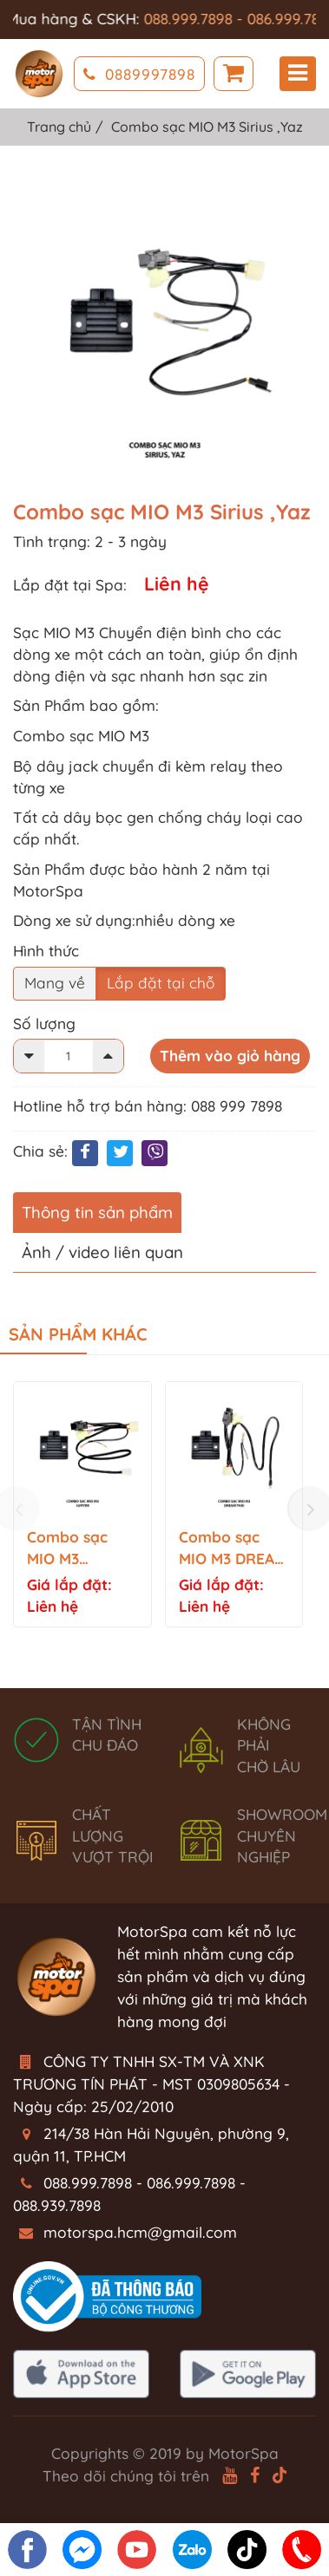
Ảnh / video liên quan (102, 1252)
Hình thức (46, 951)
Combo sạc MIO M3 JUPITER (67, 1549)
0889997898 (139, 74)
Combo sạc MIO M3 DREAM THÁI (232, 1549)
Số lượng (44, 1023)
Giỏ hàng (233, 74)
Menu (297, 73)
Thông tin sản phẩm (97, 1212)
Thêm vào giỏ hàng (230, 1056)
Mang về (54, 983)
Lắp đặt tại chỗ (160, 983)
